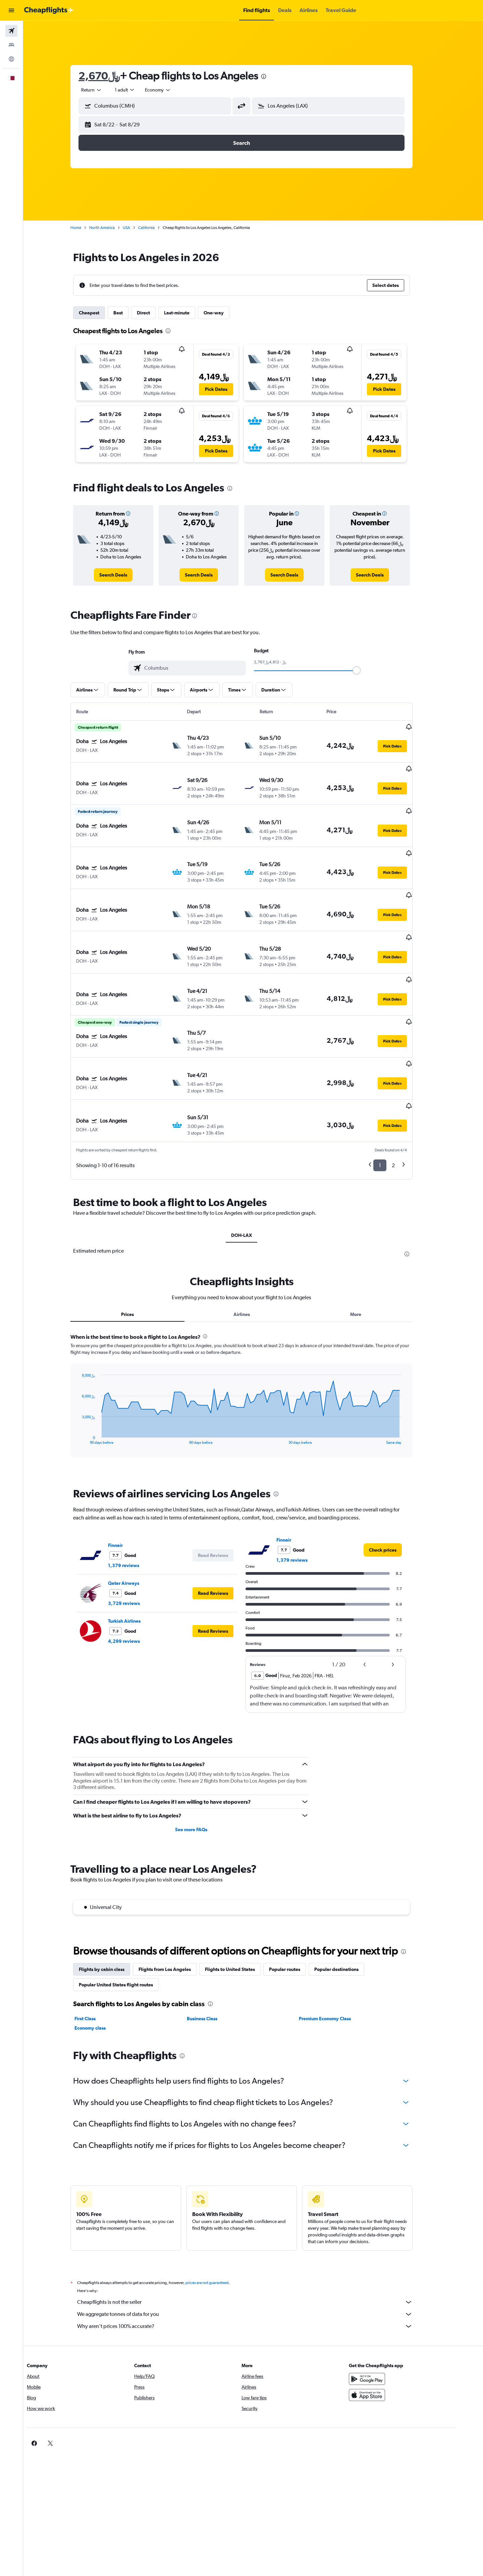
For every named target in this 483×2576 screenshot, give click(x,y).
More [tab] (367, 1255)
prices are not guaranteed (218, 2224)
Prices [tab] (139, 1255)
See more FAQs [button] (202, 1771)
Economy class (101, 1969)
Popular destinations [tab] (348, 1910)
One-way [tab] (225, 312)
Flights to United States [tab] (242, 1910)
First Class (96, 1960)
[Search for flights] (11, 31)
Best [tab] (130, 312)
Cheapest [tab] (101, 312)
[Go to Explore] (11, 59)
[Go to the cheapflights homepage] (49, 10)
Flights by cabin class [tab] (113, 1910)
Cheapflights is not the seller (256, 2243)
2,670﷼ (110, 75)
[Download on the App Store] (387, 2336)
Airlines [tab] (253, 1255)
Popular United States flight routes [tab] (128, 1926)
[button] (11, 10)
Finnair (127, 1486)
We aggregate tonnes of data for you (256, 2256)
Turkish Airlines (136, 1562)
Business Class (213, 1960)
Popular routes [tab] (296, 1910)
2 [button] (405, 1106)
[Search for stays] (11, 45)
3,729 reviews (136, 1544)
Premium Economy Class (337, 1960)
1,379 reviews (135, 1506)
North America (113, 227)
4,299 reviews (136, 1582)
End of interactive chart (90, 1380)
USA (138, 227)
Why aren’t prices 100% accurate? (256, 2268)
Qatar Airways (135, 1524)
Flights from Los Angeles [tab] (176, 1910)
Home (87, 227)
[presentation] (275, 76)
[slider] (368, 670)
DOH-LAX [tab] (253, 1176)
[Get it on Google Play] (387, 2320)
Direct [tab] (155, 312)
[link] (125, 575)
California (158, 227)
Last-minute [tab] (188, 312)
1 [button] (391, 1106)
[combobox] (103, 89)
